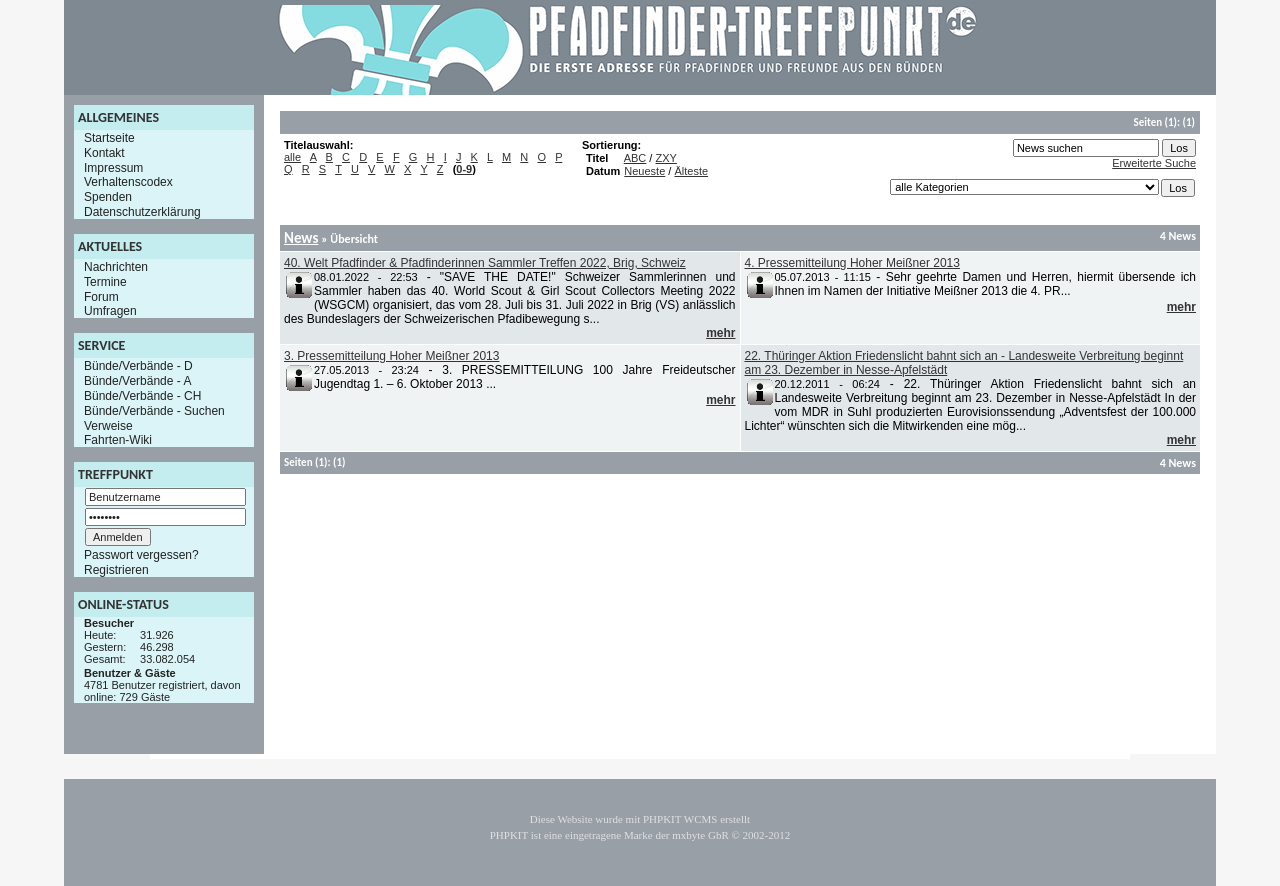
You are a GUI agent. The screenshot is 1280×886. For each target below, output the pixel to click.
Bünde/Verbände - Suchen (154, 411)
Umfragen (110, 311)
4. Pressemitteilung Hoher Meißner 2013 (852, 263)
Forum (101, 296)
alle (292, 157)
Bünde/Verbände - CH (142, 396)
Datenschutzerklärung (142, 212)
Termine (105, 282)
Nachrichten (116, 267)
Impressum (113, 167)
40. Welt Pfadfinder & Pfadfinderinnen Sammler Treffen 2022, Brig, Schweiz (485, 263)
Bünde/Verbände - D (138, 366)
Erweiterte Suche (1154, 163)
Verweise (108, 425)
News (301, 238)
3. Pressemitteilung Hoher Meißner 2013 (391, 356)
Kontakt (104, 153)
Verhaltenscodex (128, 182)
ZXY (665, 158)
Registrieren (116, 570)
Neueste (644, 171)
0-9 (464, 169)
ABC (635, 158)
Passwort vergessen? (141, 555)
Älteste (691, 171)
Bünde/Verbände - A (137, 381)
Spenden (108, 197)
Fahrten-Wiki (118, 440)
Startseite (109, 138)
